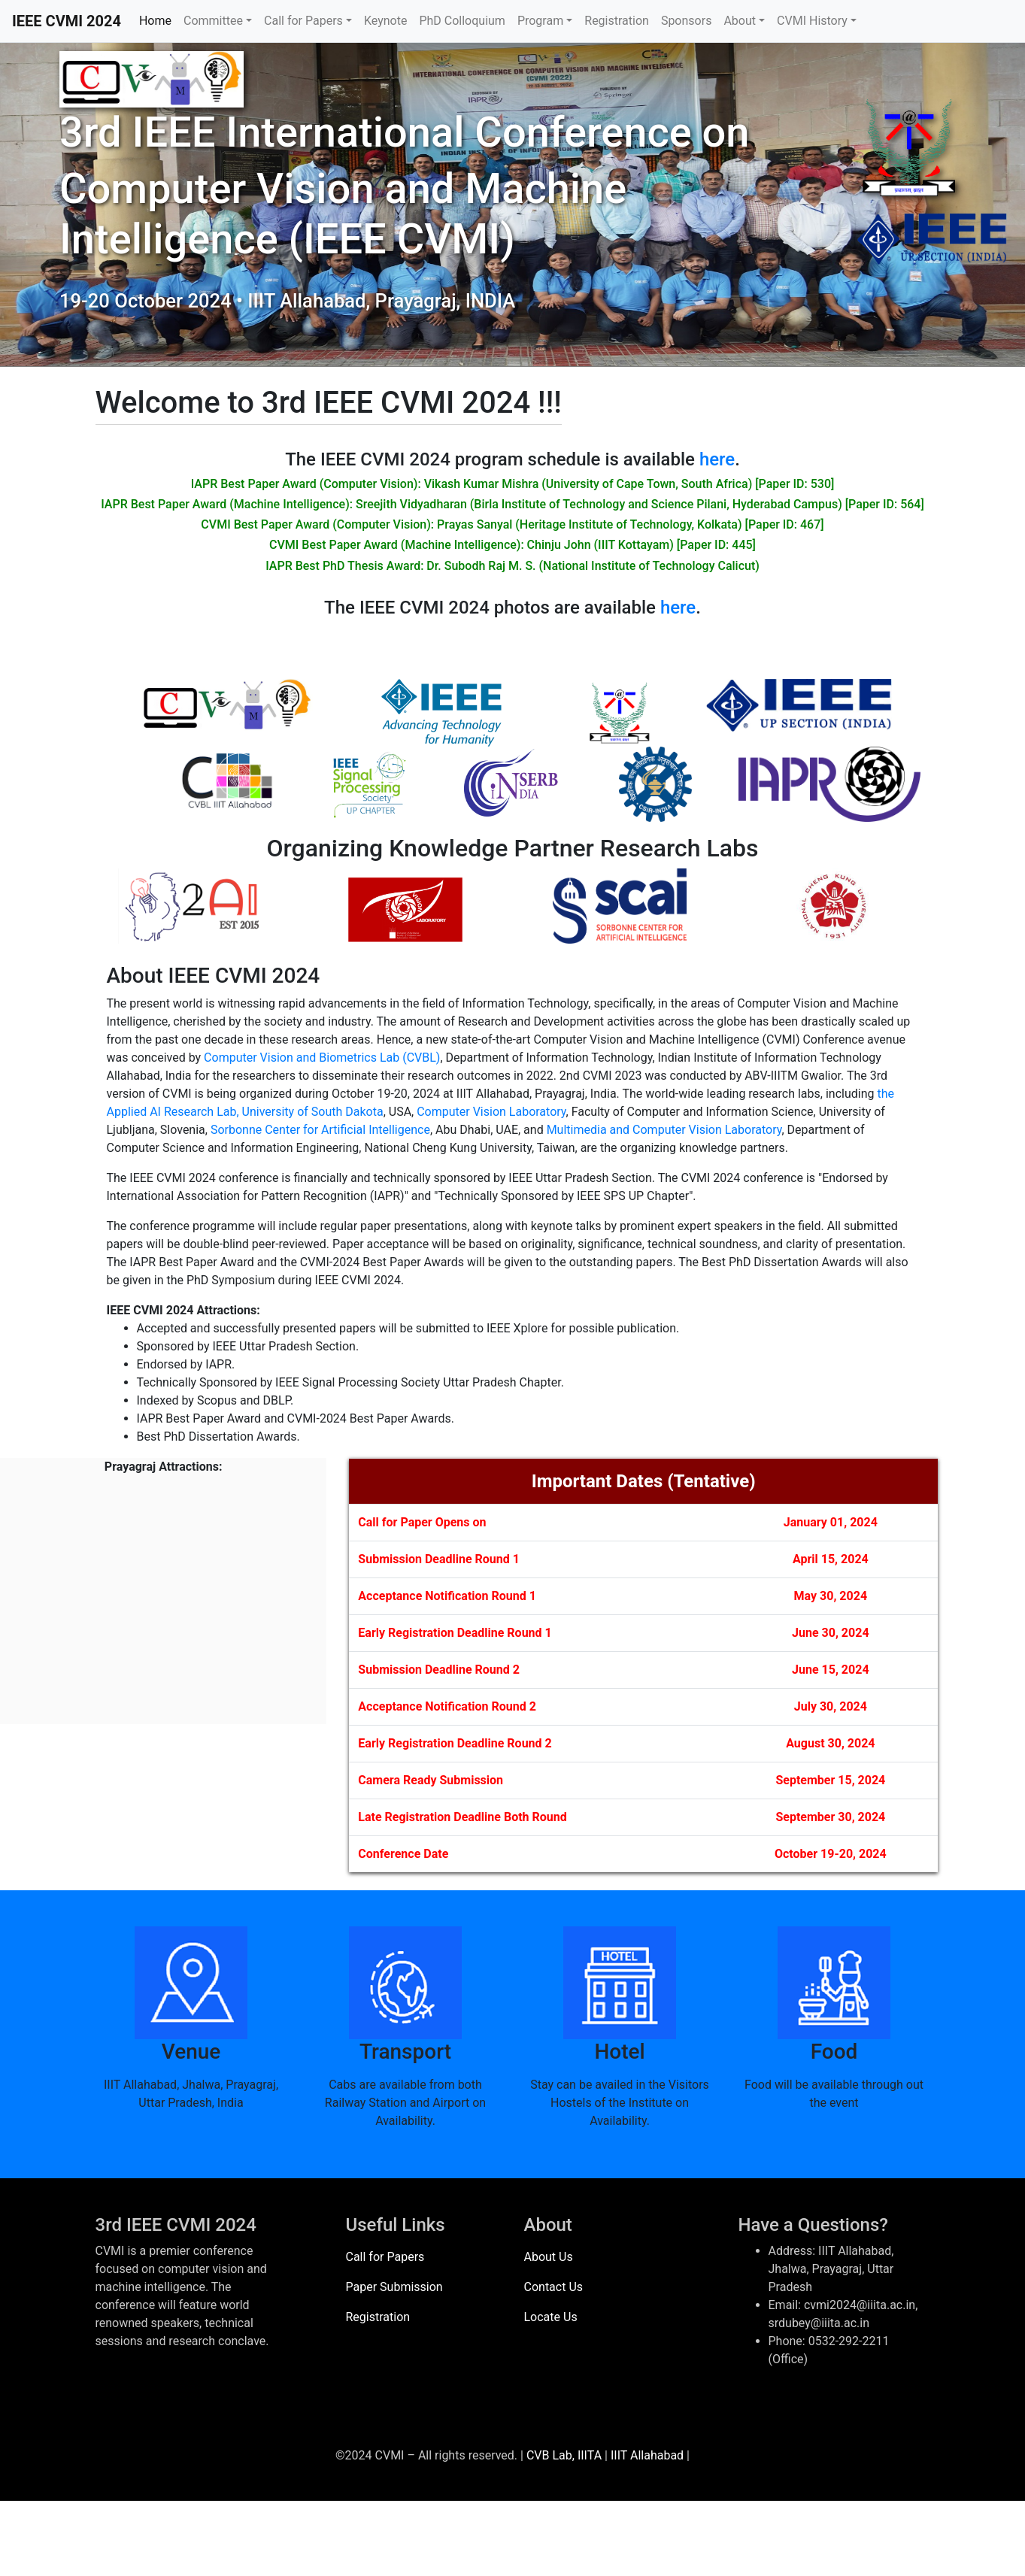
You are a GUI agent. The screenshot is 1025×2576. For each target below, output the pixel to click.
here (717, 459)
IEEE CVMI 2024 (66, 21)
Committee (213, 21)
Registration (616, 21)
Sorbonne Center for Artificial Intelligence (320, 1130)
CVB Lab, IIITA (564, 2455)
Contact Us (554, 2287)
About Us (548, 2257)
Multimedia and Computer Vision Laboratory (664, 1130)
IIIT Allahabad (647, 2455)
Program (540, 21)
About (739, 21)
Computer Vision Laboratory (491, 1112)
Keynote (385, 21)
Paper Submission (394, 2287)
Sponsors (686, 21)
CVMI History (812, 21)
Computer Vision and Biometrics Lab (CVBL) (322, 1057)
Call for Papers (303, 21)
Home (155, 21)
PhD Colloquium (462, 21)
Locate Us (551, 2317)
